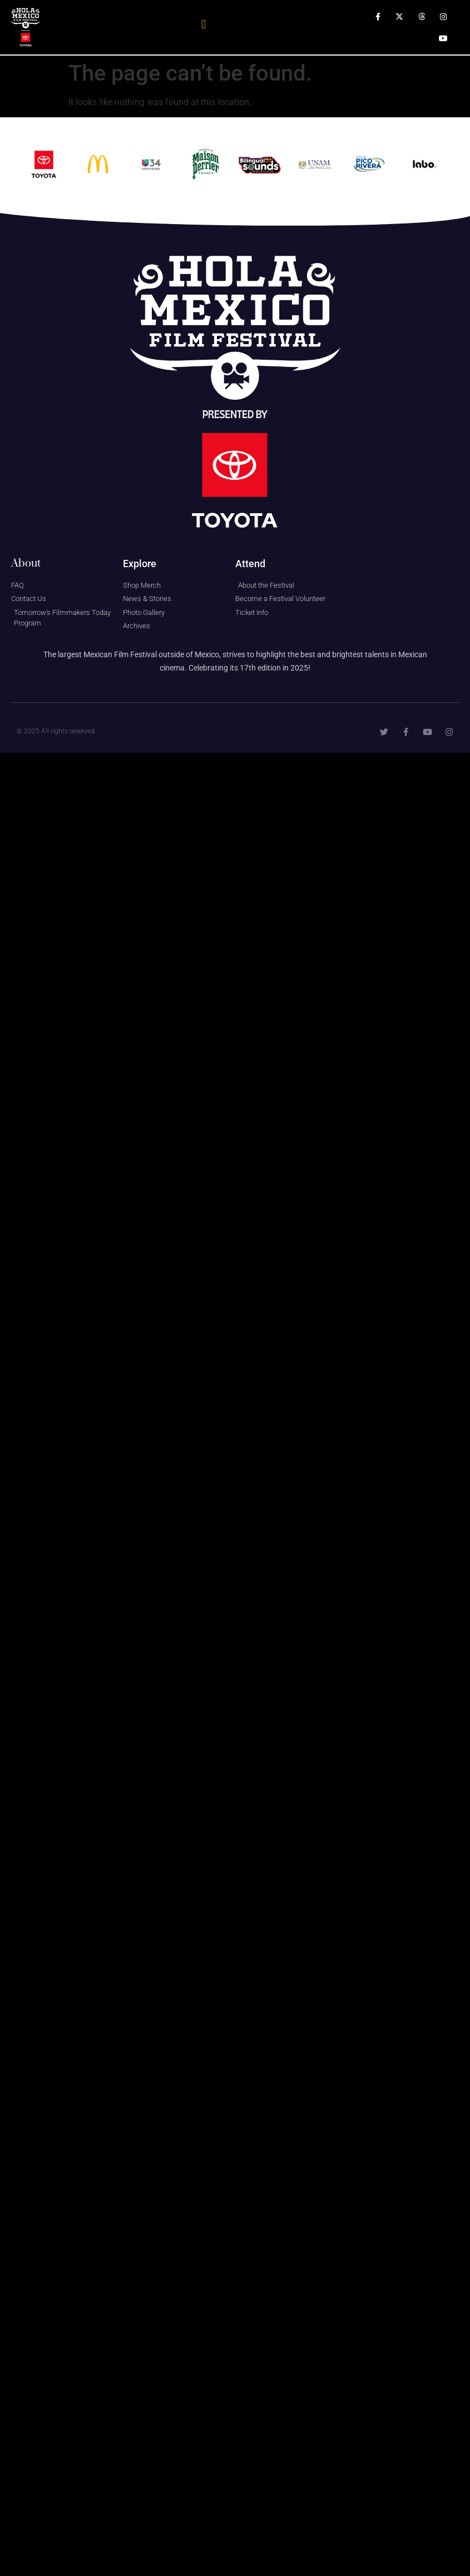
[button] (204, 25)
